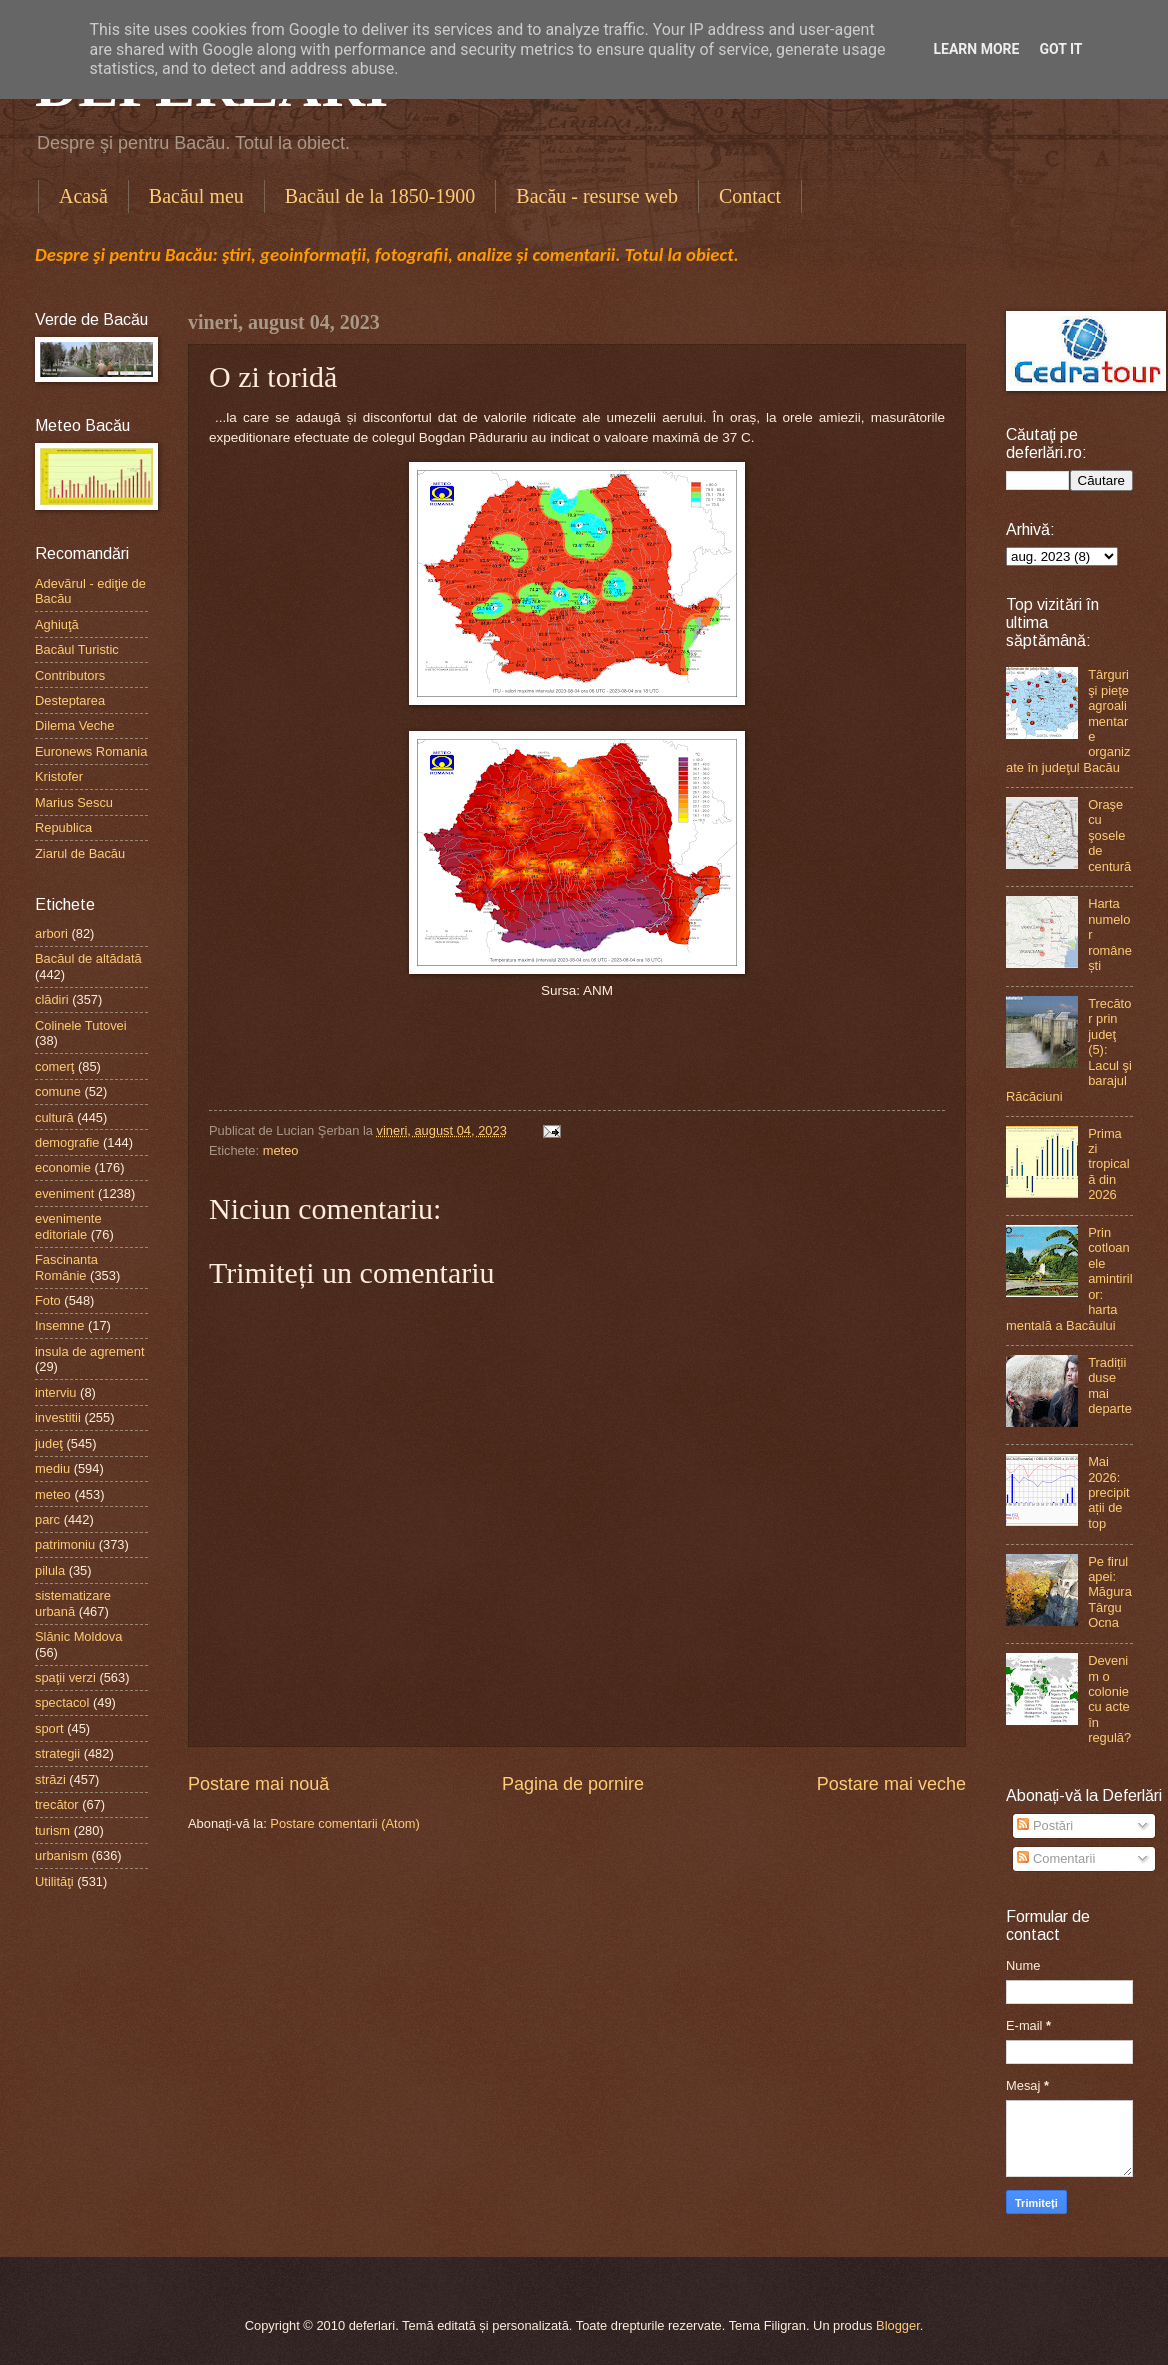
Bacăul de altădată (88, 958)
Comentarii (1056, 1858)
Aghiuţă (57, 624)
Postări (1045, 1825)
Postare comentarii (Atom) (345, 1823)
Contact (750, 196)
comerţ (54, 1066)
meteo (281, 1150)
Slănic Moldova (78, 1636)
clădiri (52, 999)
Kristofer (59, 776)
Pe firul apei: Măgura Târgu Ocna (1110, 1592)
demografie (67, 1142)
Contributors (70, 675)
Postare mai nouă (258, 1784)
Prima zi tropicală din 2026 (1109, 1164)
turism (52, 1830)
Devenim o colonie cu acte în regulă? (1109, 1699)
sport (49, 1728)
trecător (57, 1804)
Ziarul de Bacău (80, 853)
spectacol (62, 1702)
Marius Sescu (74, 802)
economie (63, 1167)
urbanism (61, 1855)
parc (47, 1519)
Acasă (83, 196)
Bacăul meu (196, 196)
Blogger (898, 2325)
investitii (58, 1417)
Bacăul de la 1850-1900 (380, 196)
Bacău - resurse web (597, 196)
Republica (63, 827)
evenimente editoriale (68, 1226)
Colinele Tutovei (81, 1025)
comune (58, 1091)
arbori (51, 933)
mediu (52, 1468)
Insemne (59, 1325)
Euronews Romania (91, 751)
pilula (50, 1570)
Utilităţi (54, 1881)
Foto (48, 1300)
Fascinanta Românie (66, 1267)
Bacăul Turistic (77, 649)
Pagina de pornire (573, 1784)
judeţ (49, 1443)
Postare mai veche (891, 1784)
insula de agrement (90, 1351)
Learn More (976, 49)
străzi (50, 1779)
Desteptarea (70, 700)
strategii (57, 1753)
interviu (56, 1392)
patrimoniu (65, 1544)
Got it (1060, 49)
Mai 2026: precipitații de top (1109, 1492)
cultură (54, 1117)
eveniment (64, 1193)
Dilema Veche (74, 725)
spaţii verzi (65, 1677)
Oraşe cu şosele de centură (1109, 835)
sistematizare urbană (73, 1603)
